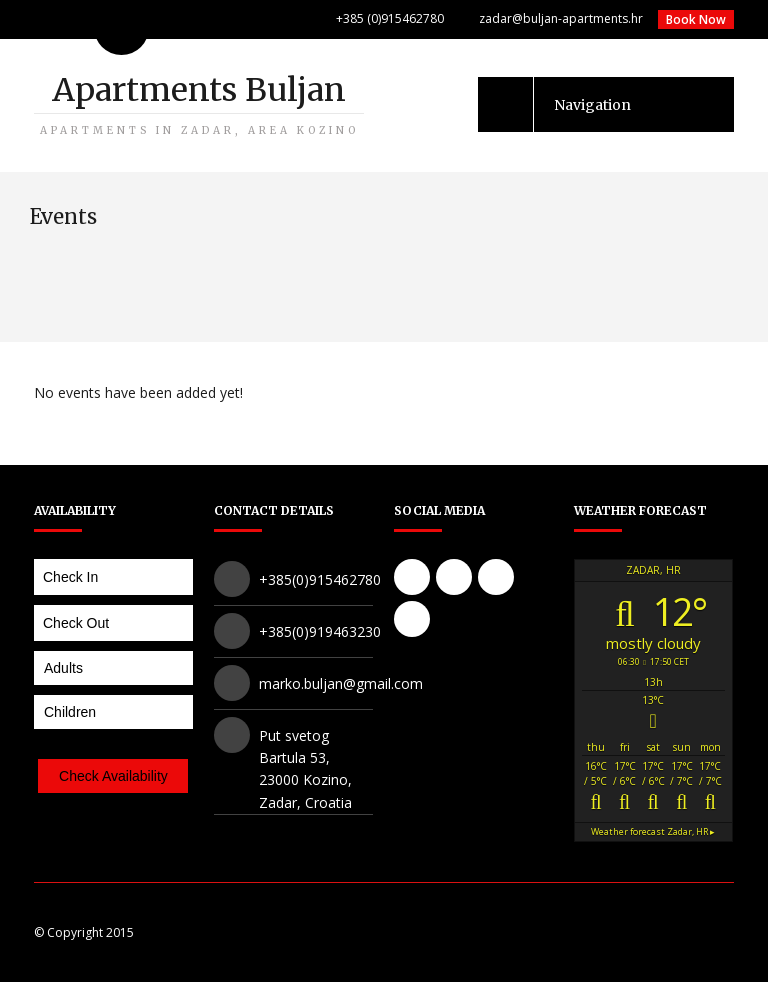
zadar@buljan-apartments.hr (561, 18)
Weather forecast (653, 831)
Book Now (696, 19)
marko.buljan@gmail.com (341, 683)
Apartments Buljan (199, 103)
